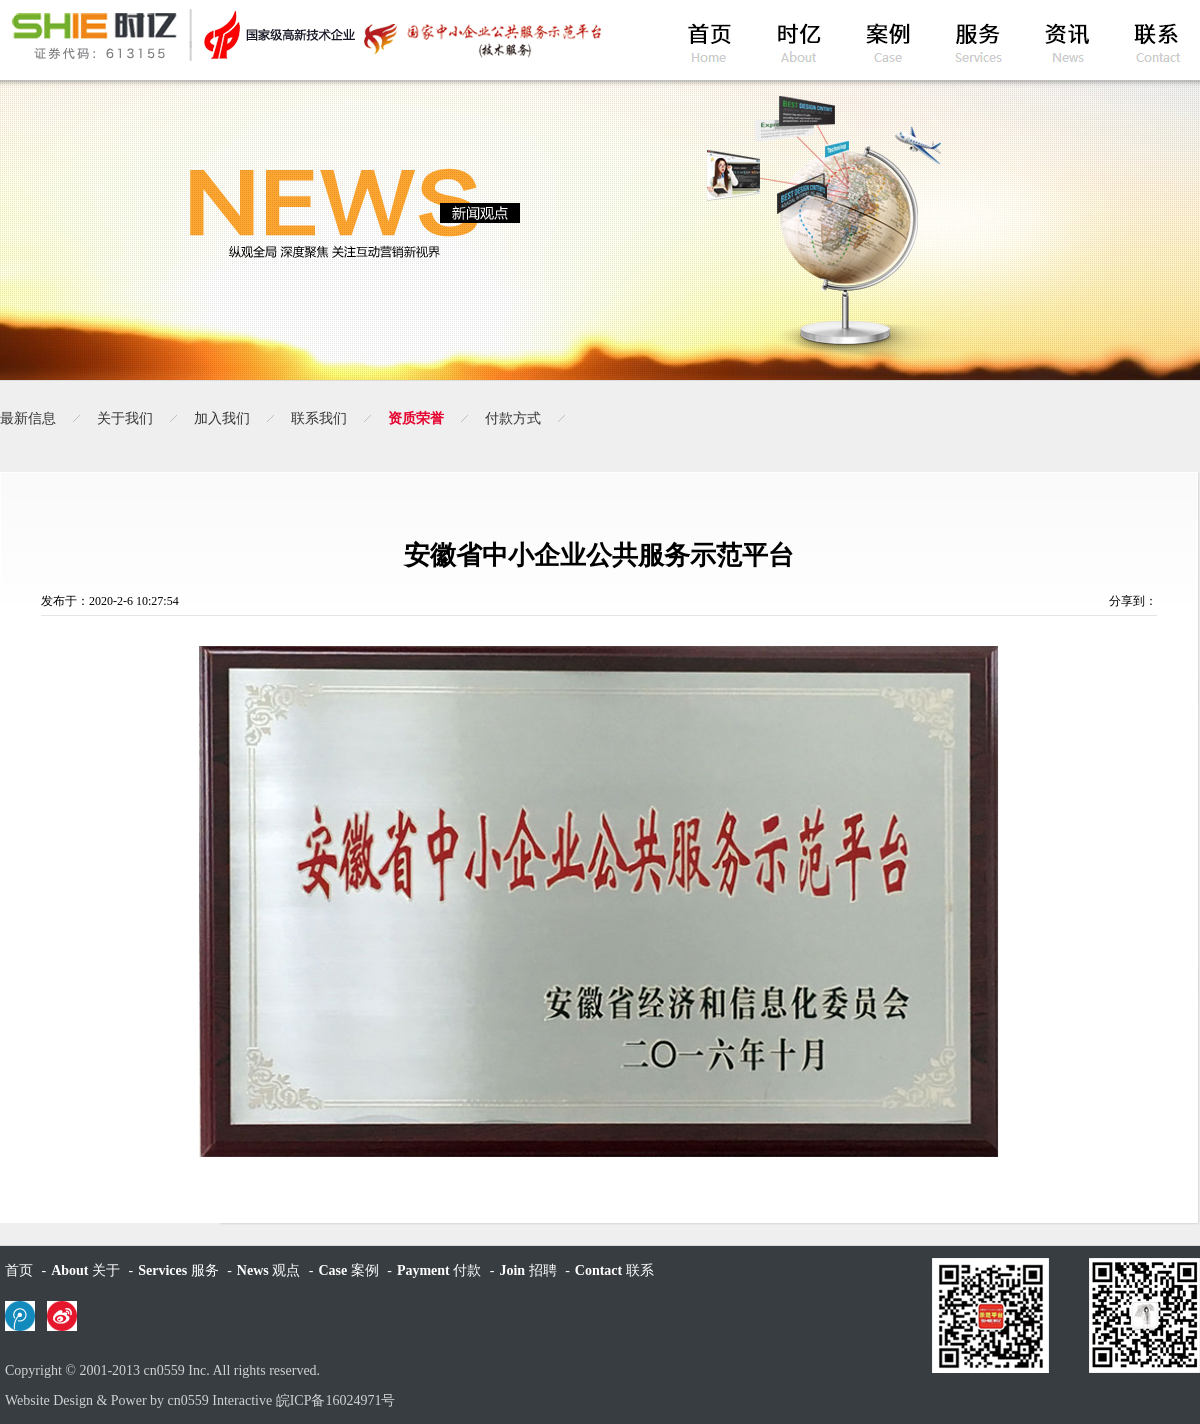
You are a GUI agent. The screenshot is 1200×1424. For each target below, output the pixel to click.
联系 (614, 1270)
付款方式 (513, 418)
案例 (348, 1270)
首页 (19, 1270)
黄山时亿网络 (305, 35)
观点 (268, 1270)
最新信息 (28, 418)
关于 (85, 1270)
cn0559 (164, 1370)
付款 (439, 1270)
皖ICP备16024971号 (336, 1400)
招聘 (527, 1270)
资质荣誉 (416, 418)
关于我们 (125, 418)
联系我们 (319, 418)
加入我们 (222, 418)
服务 (178, 1270)
